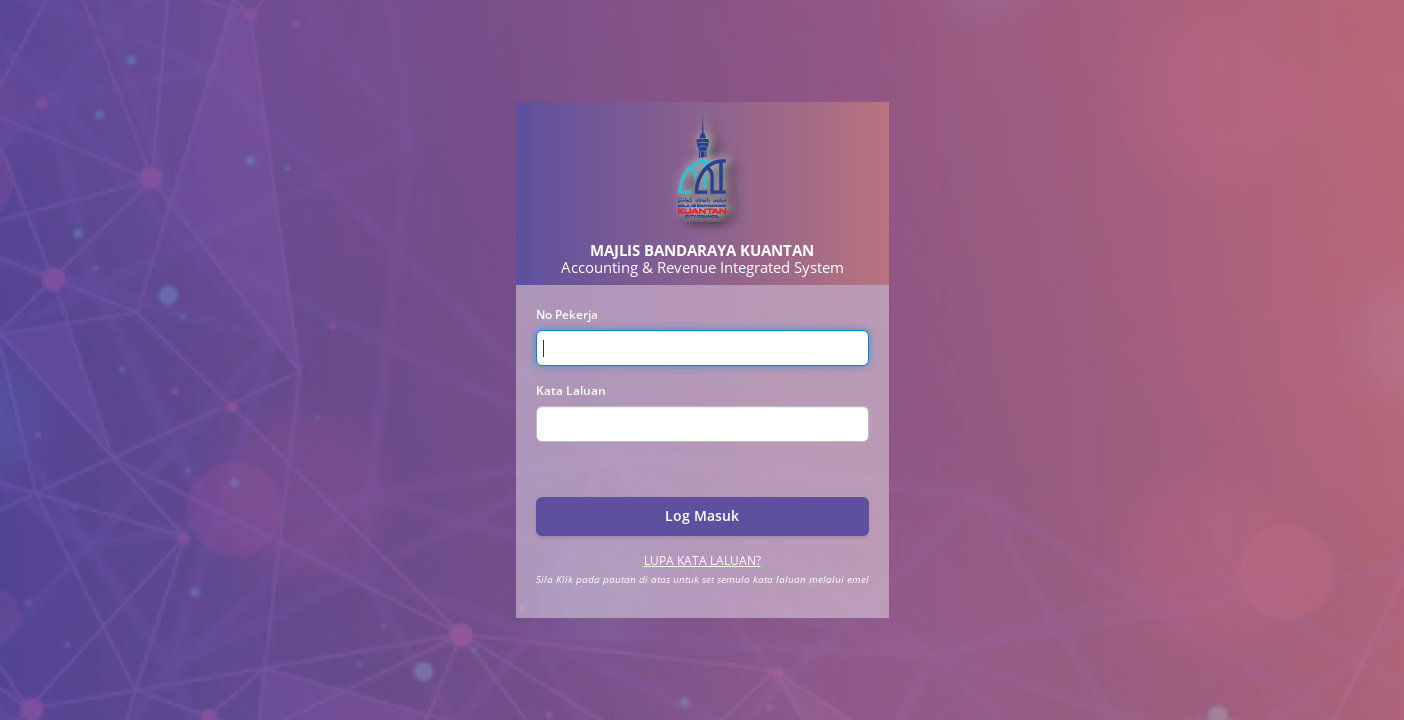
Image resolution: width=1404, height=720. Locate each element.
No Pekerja (567, 314)
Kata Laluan (571, 390)
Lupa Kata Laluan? (702, 560)
